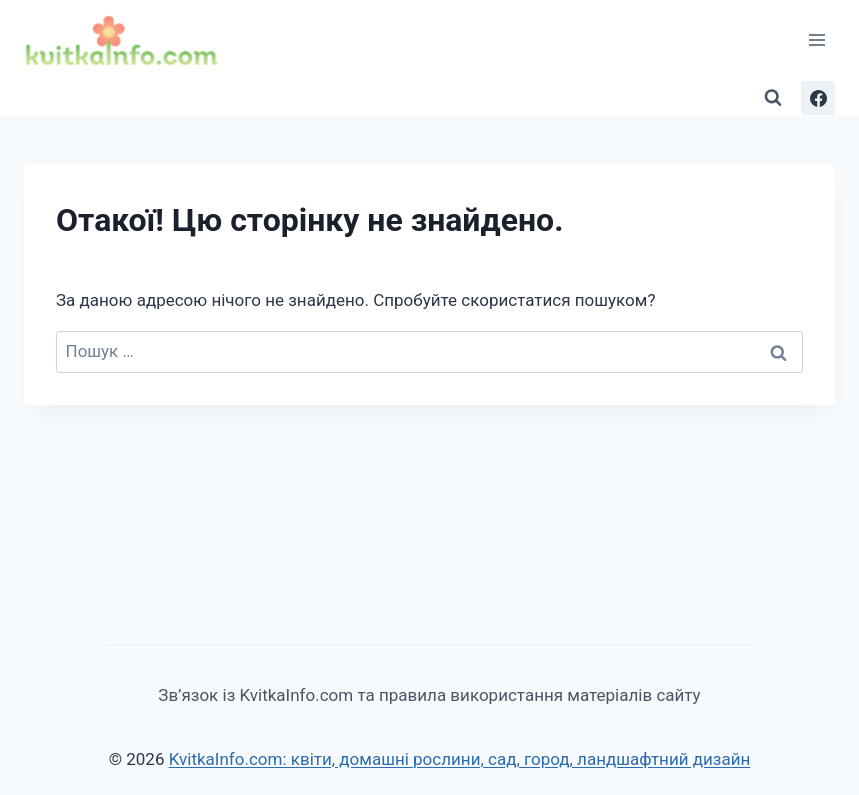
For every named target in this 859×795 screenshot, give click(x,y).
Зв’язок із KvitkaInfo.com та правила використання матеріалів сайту (429, 695)
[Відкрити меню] (816, 39)
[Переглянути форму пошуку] (773, 98)
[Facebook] (818, 98)
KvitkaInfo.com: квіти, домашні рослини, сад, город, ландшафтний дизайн (460, 759)
